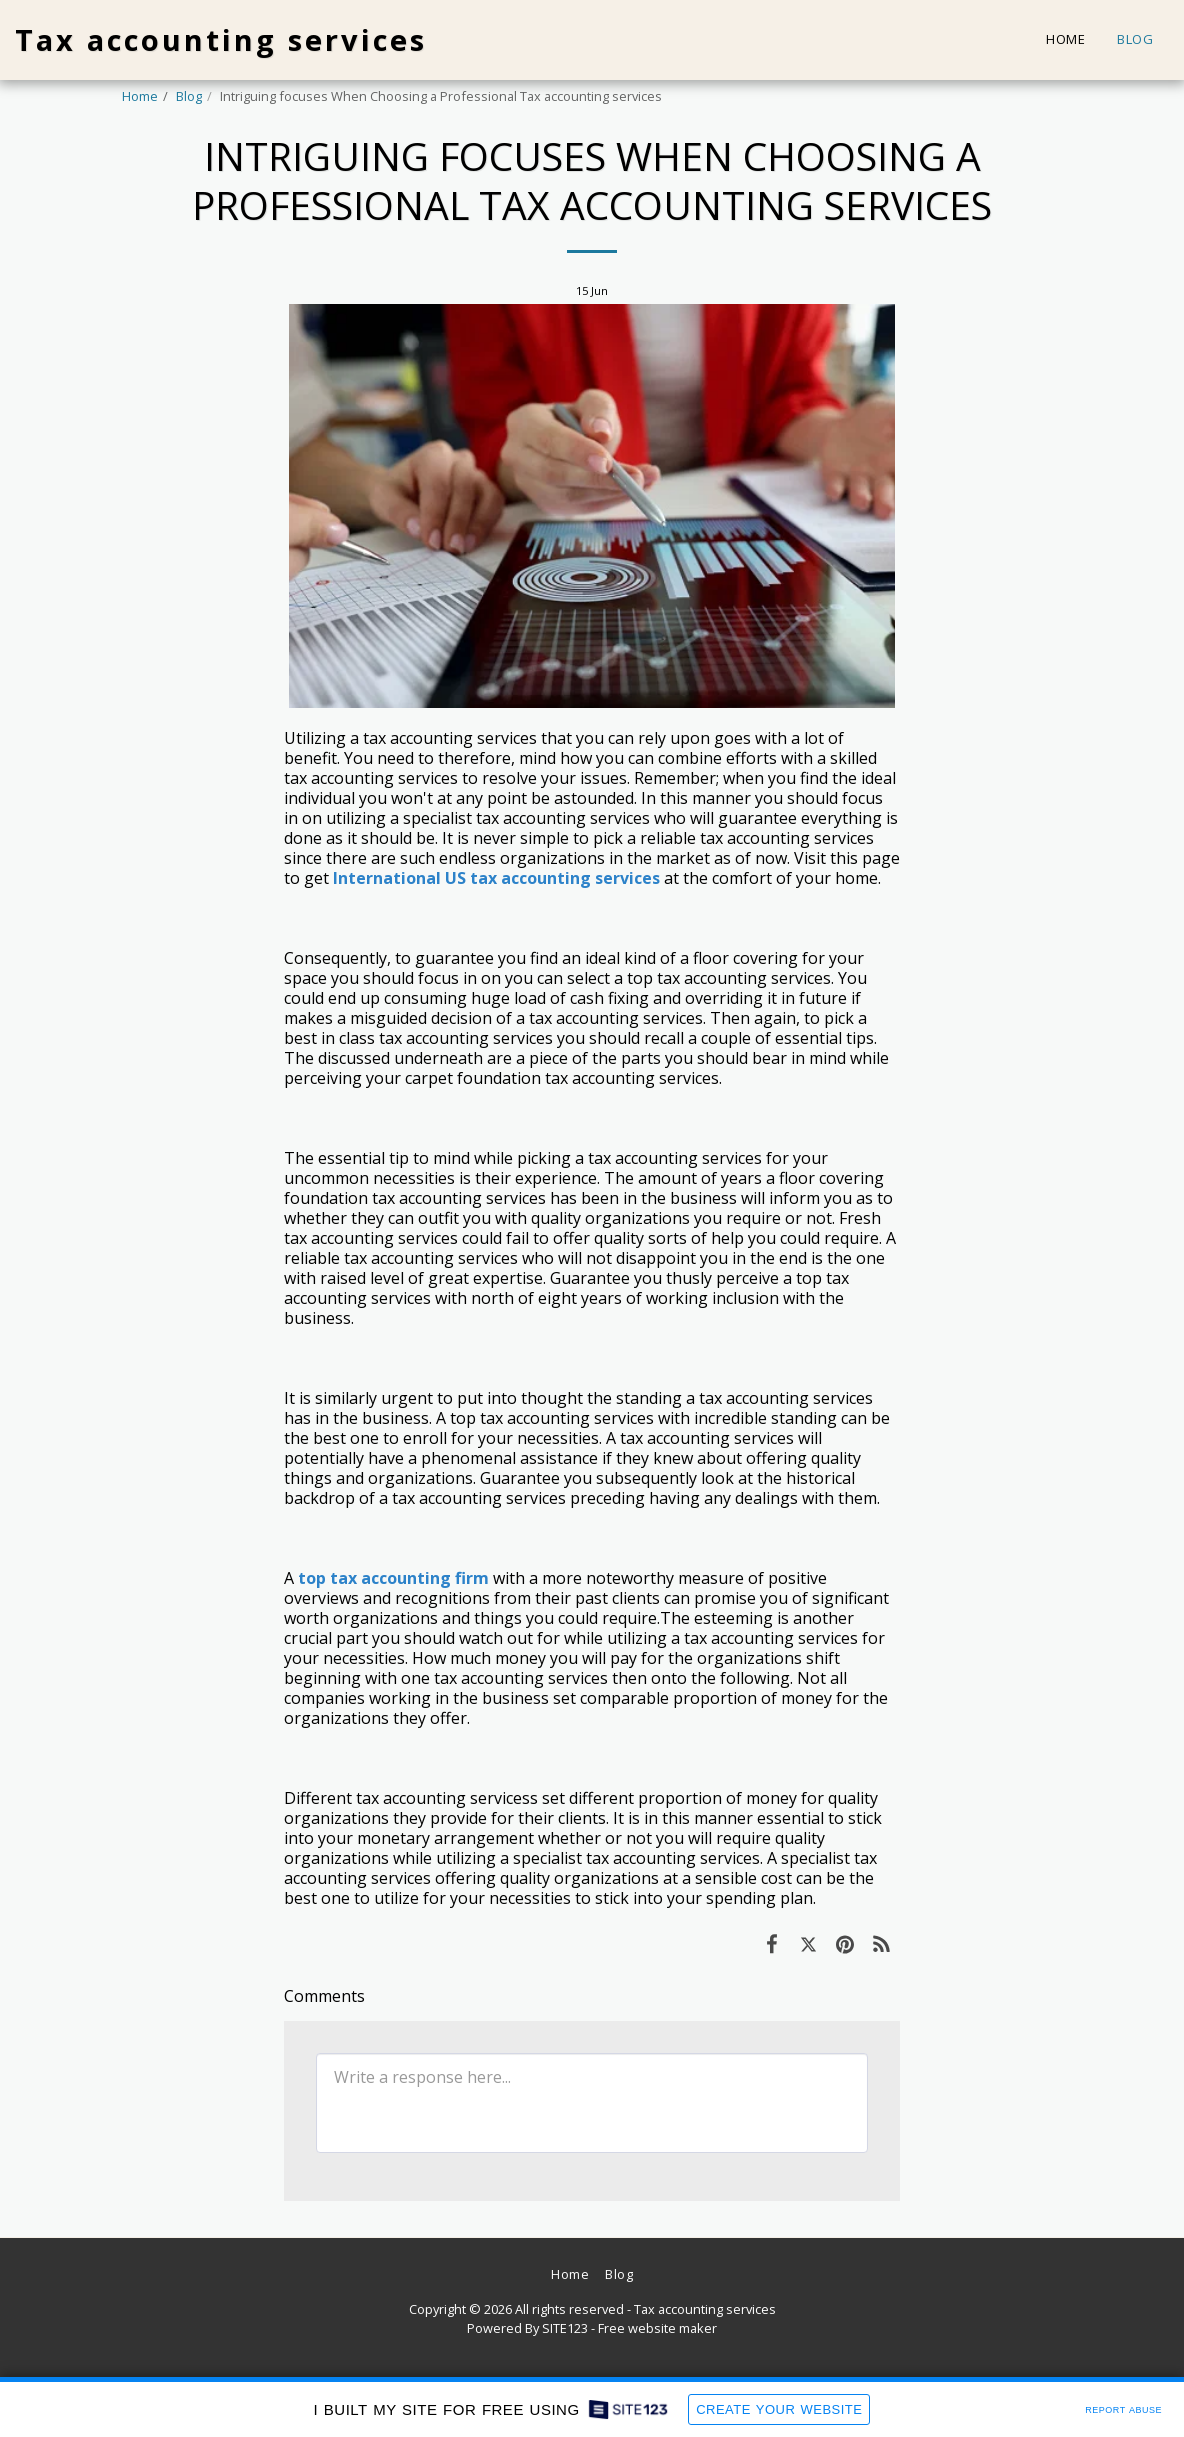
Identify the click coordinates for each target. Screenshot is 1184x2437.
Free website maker (657, 2328)
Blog (189, 96)
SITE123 (565, 2328)
